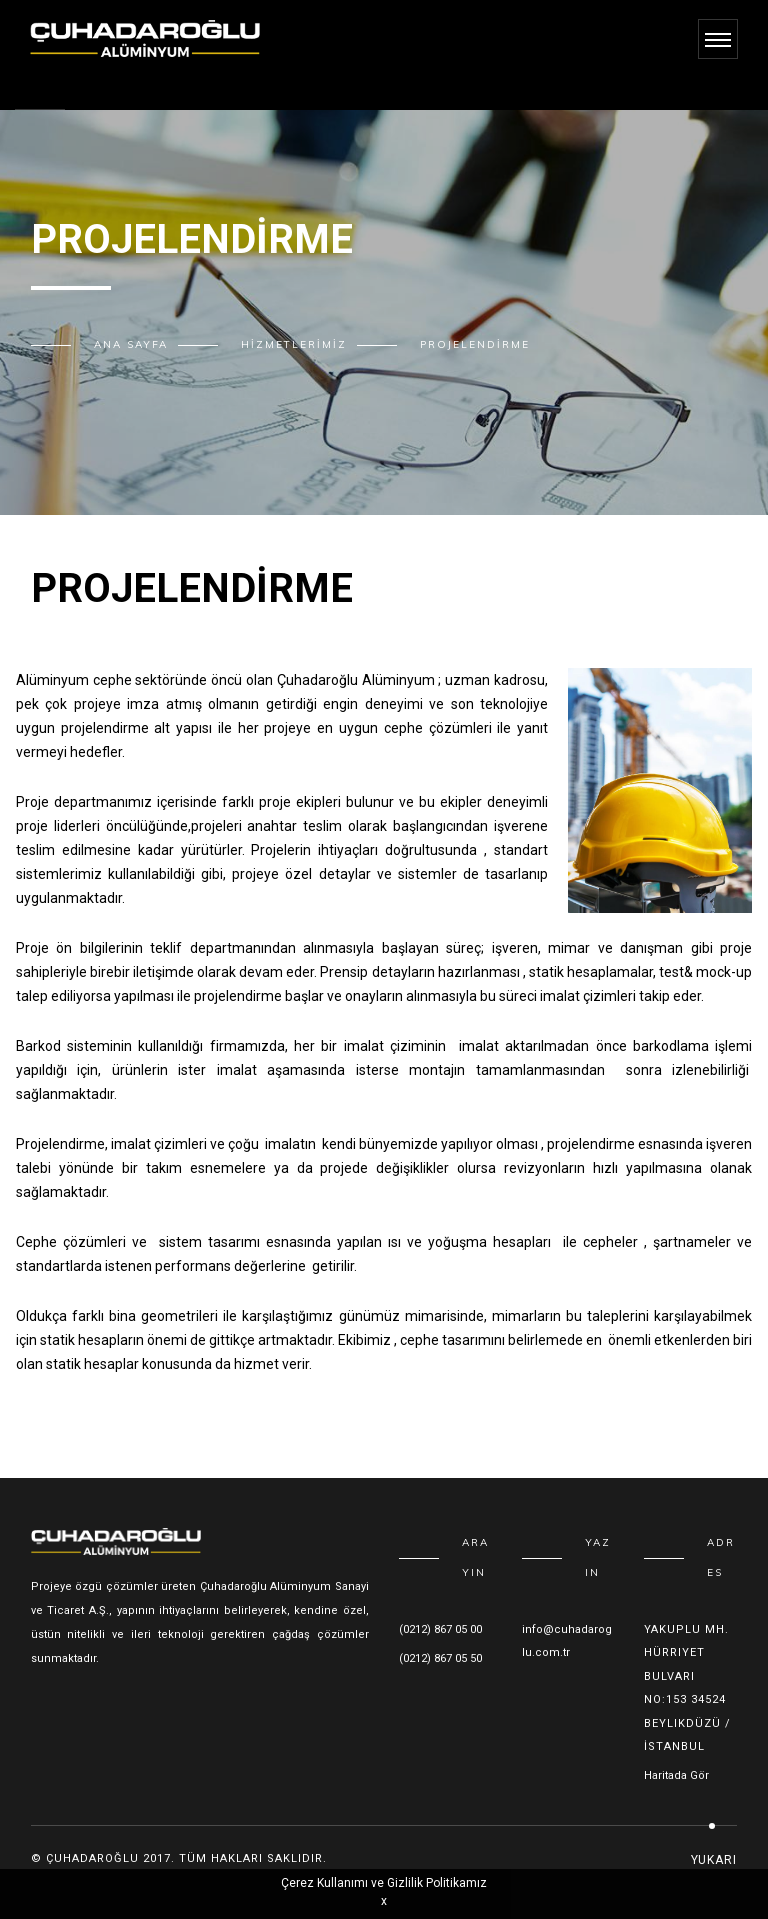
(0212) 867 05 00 (440, 1629)
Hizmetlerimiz (294, 344)
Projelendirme (475, 344)
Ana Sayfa (131, 344)
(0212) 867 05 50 (440, 1658)
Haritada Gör (676, 1775)
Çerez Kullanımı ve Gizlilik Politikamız (384, 1883)
